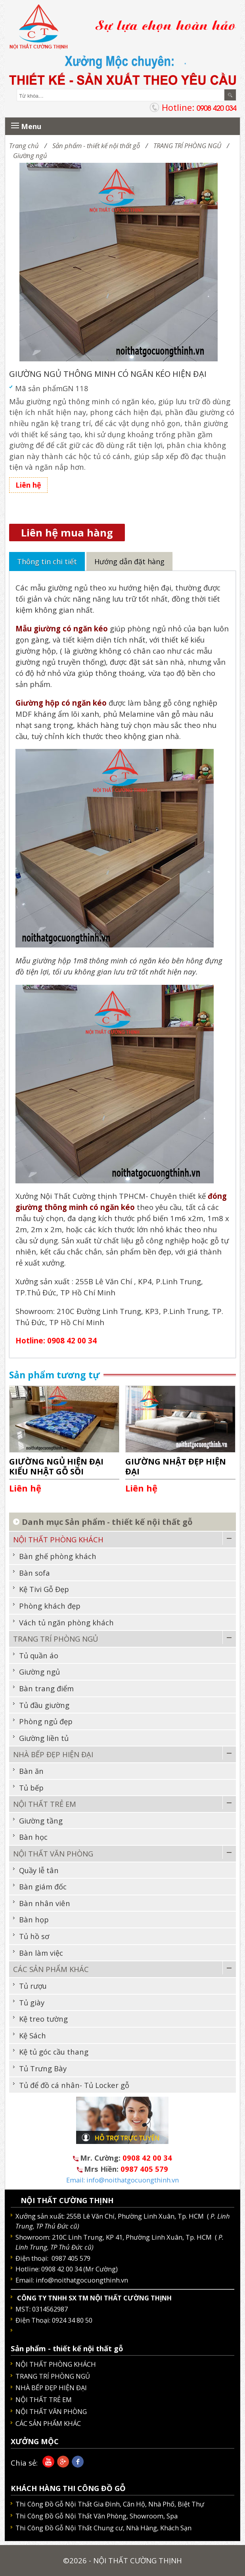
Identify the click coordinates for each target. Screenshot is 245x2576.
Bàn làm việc (41, 1953)
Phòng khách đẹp (49, 1606)
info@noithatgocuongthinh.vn (82, 2280)
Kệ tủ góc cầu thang (53, 2052)
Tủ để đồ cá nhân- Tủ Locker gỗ (74, 2085)
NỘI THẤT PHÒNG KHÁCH (58, 1539)
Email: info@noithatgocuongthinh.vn (122, 2179)
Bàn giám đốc (43, 1886)
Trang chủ (24, 145)
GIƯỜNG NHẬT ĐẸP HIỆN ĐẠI (175, 1466)
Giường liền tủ (44, 1738)
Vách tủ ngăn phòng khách (66, 1622)
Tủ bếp (31, 1788)
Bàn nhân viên (44, 1903)
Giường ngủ (30, 155)
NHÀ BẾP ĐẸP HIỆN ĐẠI (53, 1754)
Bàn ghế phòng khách (57, 1556)
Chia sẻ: (24, 2463)
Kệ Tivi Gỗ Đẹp (44, 1589)
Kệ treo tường (43, 2019)
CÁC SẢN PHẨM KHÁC (51, 1969)
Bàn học (33, 1837)
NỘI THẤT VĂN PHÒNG (53, 1853)
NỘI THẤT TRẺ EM (44, 1804)
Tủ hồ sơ (34, 1936)
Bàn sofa (34, 1573)
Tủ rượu (33, 1986)
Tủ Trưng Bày (43, 2068)
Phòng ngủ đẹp (46, 1721)
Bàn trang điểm (46, 1688)
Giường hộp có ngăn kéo (61, 703)
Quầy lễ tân (39, 1870)
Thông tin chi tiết (47, 561)
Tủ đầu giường (44, 1705)
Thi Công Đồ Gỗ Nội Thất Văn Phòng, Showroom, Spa (96, 2515)
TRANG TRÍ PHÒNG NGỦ (187, 145)
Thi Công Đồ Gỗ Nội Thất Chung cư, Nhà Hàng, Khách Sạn (103, 2527)
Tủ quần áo (38, 1655)
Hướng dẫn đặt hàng (129, 561)
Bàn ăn (31, 1771)
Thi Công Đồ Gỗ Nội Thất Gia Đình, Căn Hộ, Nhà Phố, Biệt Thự (109, 2503)
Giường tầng (41, 1820)
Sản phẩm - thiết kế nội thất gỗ (96, 145)
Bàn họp (34, 1919)
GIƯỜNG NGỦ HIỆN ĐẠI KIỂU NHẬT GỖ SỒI (56, 1466)
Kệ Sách (32, 2035)
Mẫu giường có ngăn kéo (61, 628)
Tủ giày (31, 2002)
